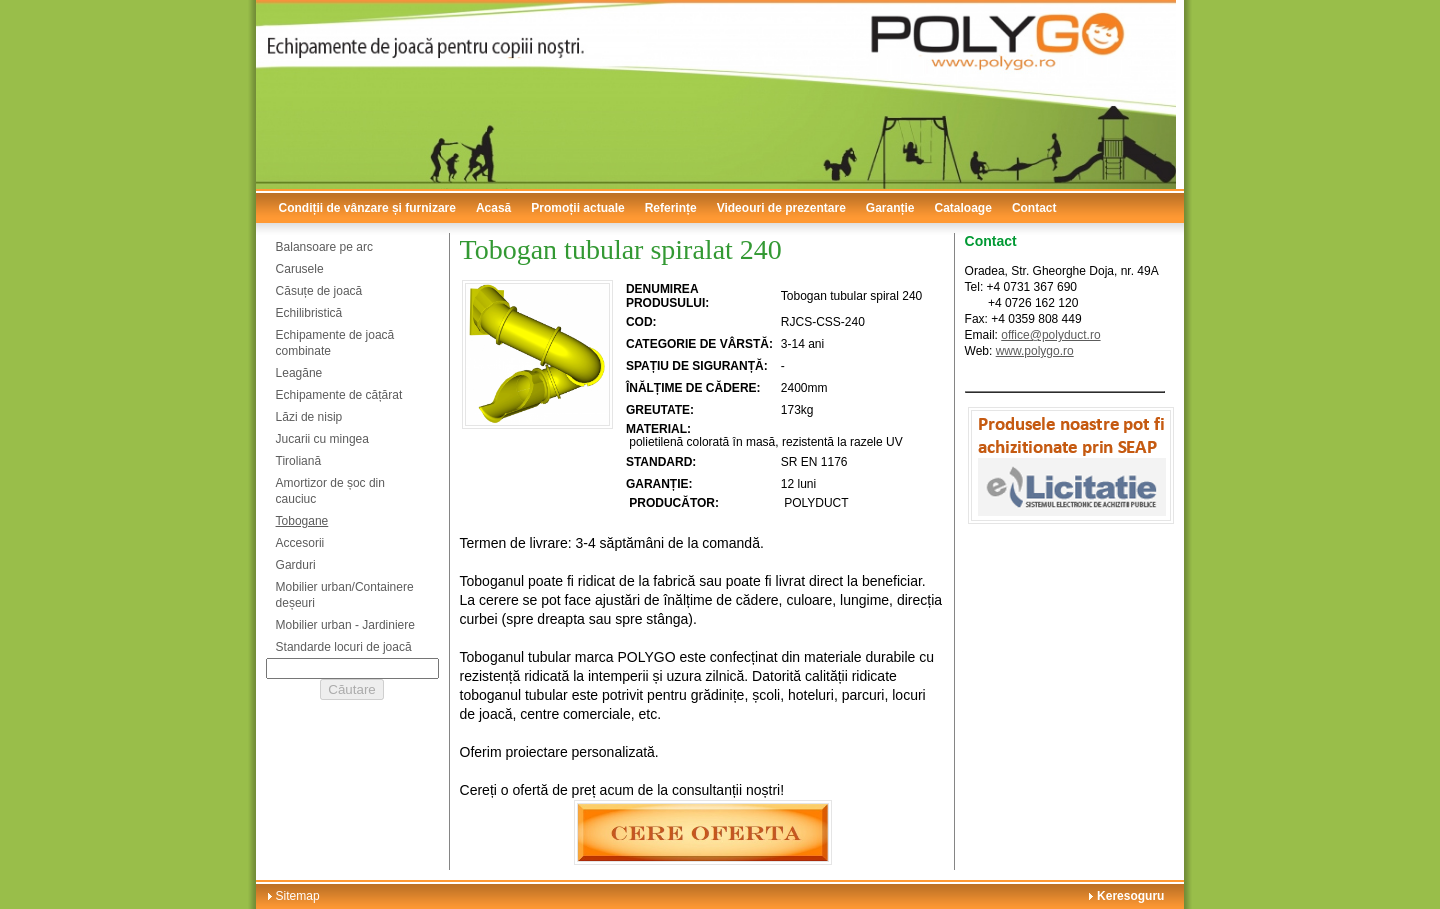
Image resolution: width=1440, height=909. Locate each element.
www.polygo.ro (1035, 351)
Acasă (493, 208)
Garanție (890, 208)
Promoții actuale (577, 208)
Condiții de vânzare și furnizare (367, 208)
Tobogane (302, 521)
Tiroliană (299, 461)
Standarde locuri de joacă (344, 647)
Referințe (671, 208)
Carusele (300, 269)
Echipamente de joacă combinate (335, 343)
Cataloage (963, 208)
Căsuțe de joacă (319, 291)
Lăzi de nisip (309, 417)
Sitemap (298, 896)
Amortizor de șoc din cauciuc (330, 491)
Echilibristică (309, 313)
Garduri (296, 565)
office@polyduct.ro (1050, 335)
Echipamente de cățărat (339, 395)
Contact (1034, 208)
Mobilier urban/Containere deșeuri (345, 595)
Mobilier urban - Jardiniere (345, 625)
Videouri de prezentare (781, 208)
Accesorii (300, 543)
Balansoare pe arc (324, 247)
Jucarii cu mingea (322, 439)
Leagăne (299, 373)
